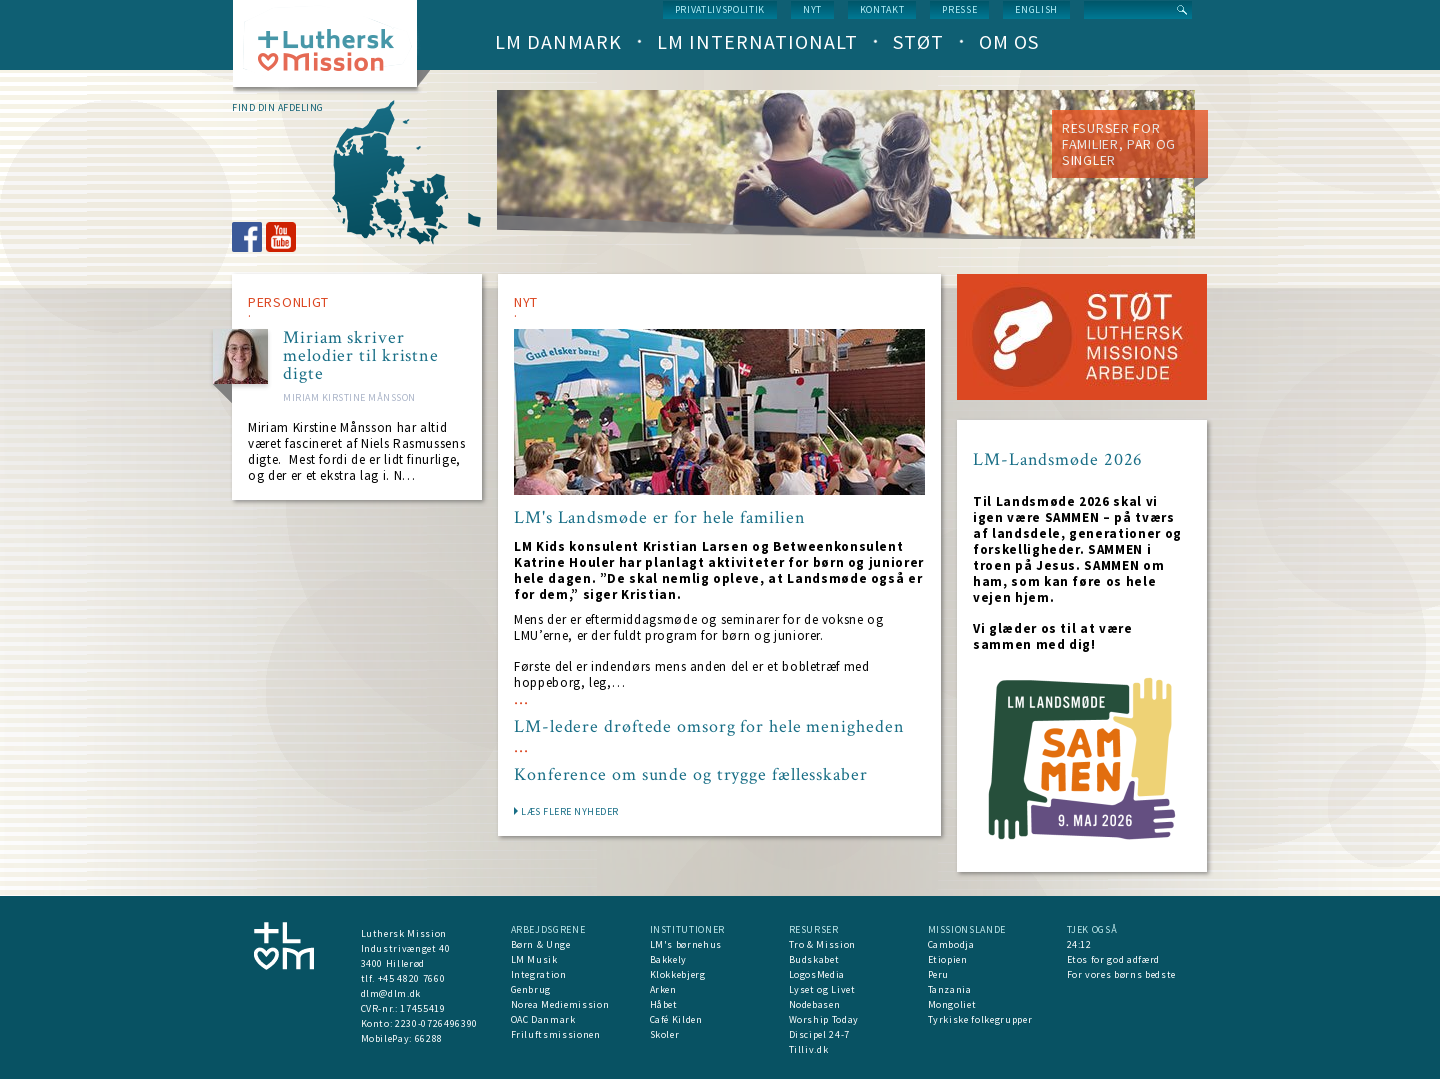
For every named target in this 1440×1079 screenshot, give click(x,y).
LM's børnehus (686, 944)
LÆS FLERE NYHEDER (570, 811)
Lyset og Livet (822, 989)
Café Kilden (676, 1019)
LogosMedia (817, 974)
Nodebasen (815, 1004)
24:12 (1079, 944)
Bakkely (669, 959)
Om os (1009, 41)
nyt (812, 9)
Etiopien (948, 959)
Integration (539, 974)
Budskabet (814, 959)
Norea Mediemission (560, 1004)
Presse (959, 9)
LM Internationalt (757, 41)
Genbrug (531, 989)
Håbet (664, 1004)
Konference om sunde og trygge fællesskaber (691, 775)
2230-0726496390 (436, 1023)
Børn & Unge (541, 944)
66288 (429, 1038)
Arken (663, 989)
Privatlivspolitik (720, 9)
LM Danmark (558, 41)
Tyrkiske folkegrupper (980, 1019)
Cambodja (951, 944)
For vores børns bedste (1121, 974)
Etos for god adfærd (1113, 959)
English (1036, 9)
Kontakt (882, 9)
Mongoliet (952, 1004)
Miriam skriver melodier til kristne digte (361, 356)
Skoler (665, 1034)
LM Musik (534, 959)
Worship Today (824, 1019)
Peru (939, 974)
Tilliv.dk (809, 1049)
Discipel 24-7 (819, 1034)
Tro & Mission (822, 944)
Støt (918, 41)
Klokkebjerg (678, 974)
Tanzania (950, 989)
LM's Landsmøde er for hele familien (660, 518)
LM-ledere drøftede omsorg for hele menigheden (709, 727)
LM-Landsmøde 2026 (1058, 459)
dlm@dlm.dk (391, 993)
